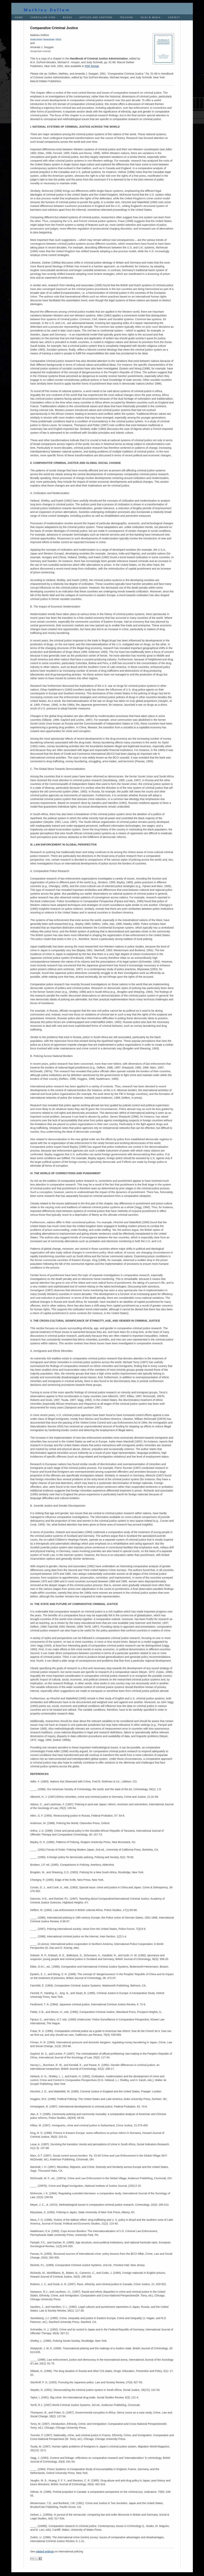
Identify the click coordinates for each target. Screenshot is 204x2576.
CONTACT (174, 17)
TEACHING (126, 17)
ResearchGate (48, 39)
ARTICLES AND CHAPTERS (95, 17)
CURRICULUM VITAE (43, 17)
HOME (19, 17)
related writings (45, 2551)
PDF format (92, 66)
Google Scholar (36, 39)
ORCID (58, 39)
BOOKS (67, 17)
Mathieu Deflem (47, 10)
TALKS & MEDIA (150, 17)
